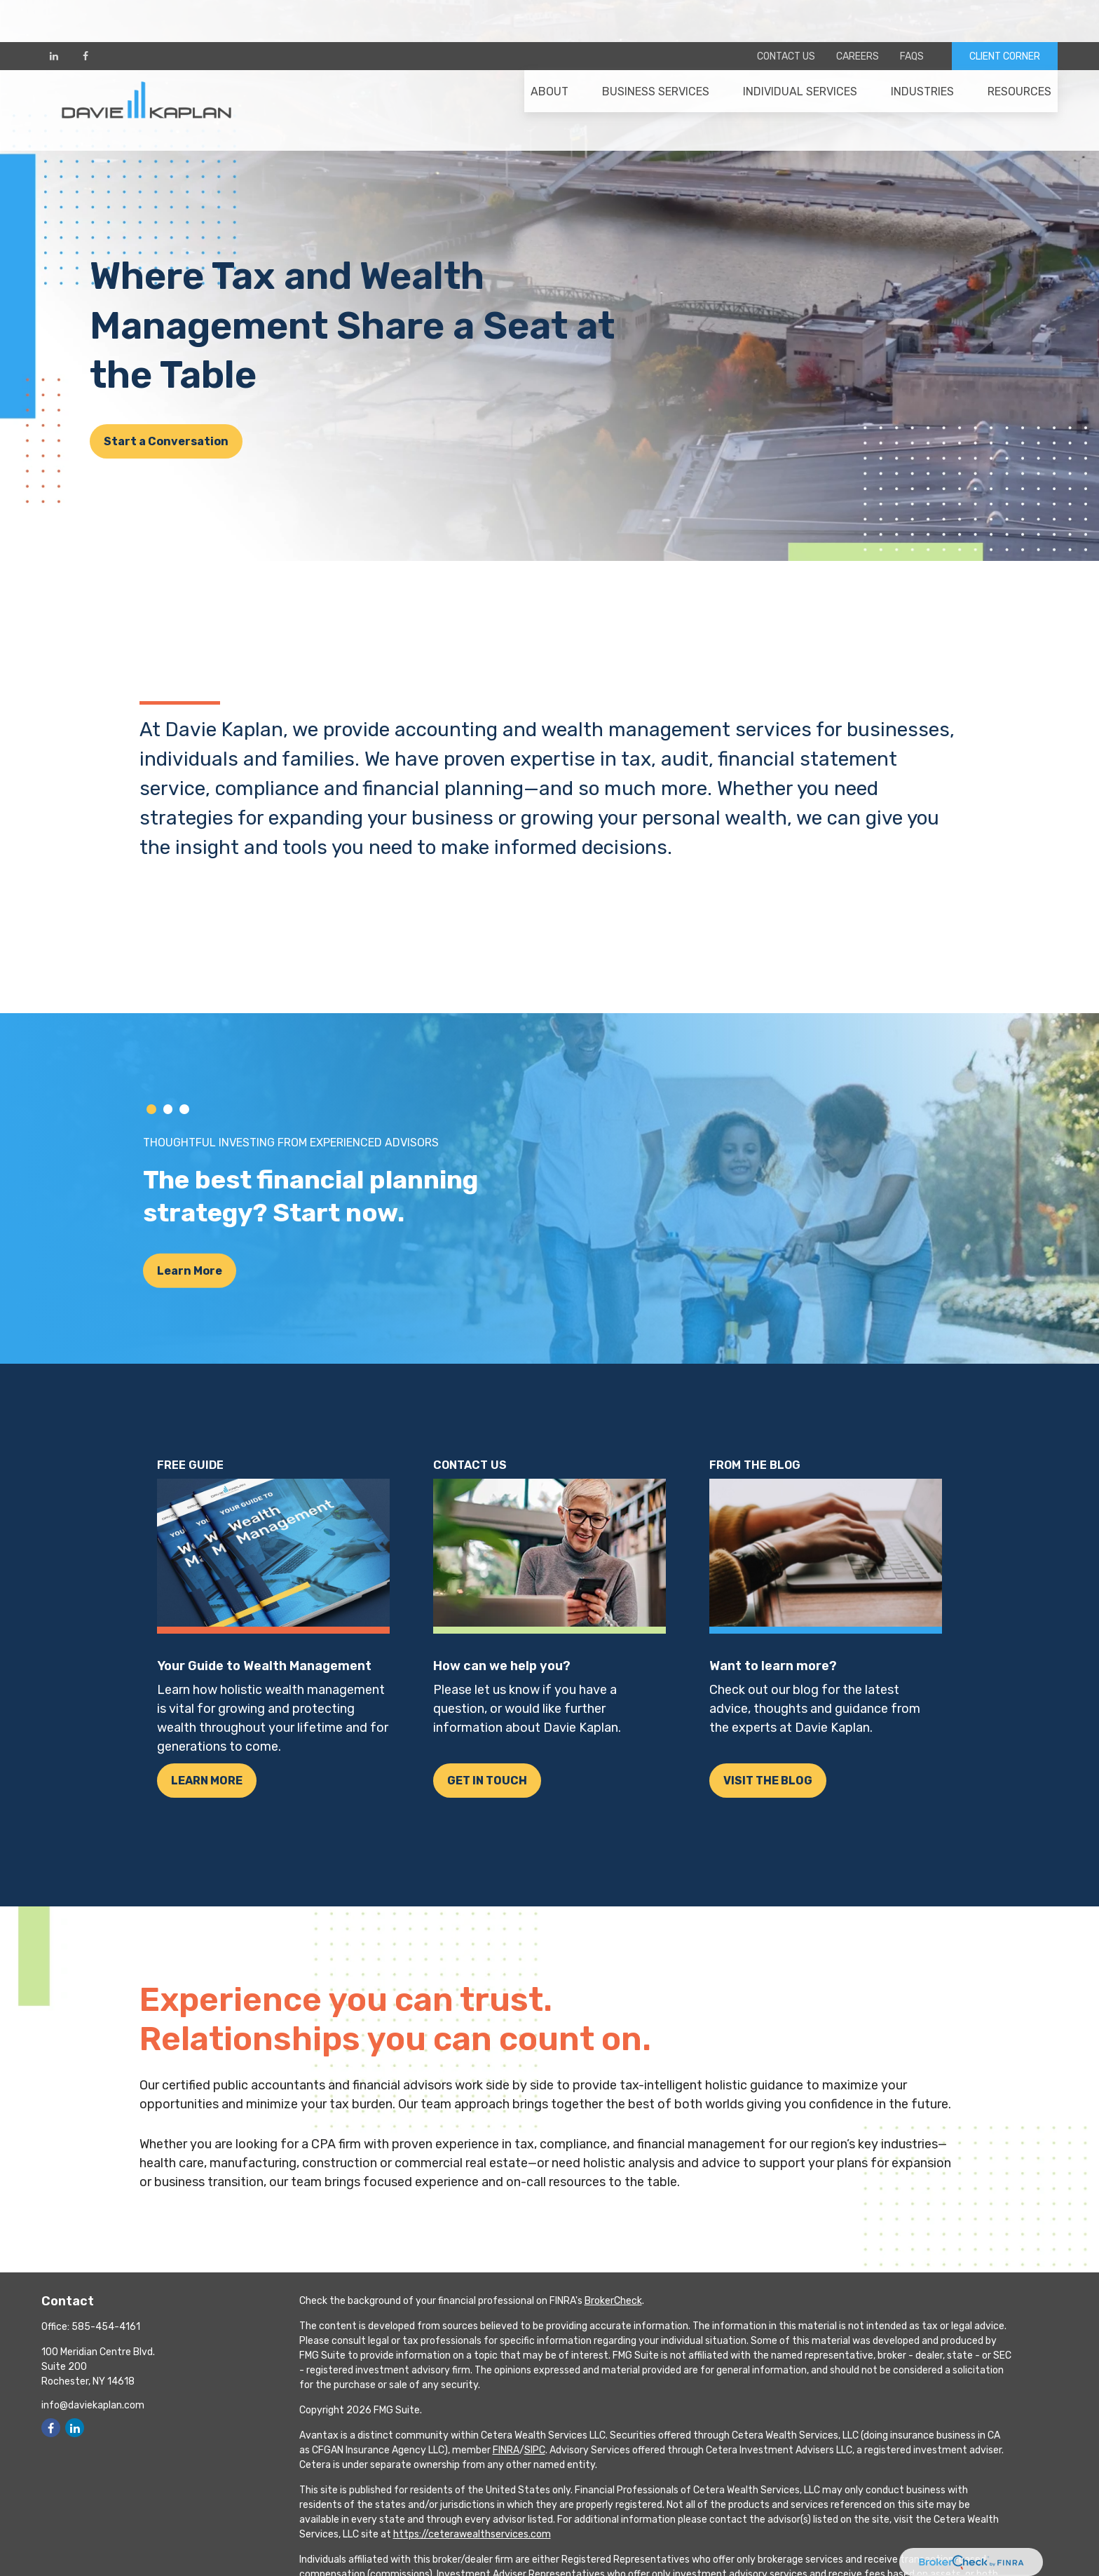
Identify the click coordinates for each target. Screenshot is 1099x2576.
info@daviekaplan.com (92, 2405)
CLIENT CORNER (1004, 14)
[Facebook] (85, 14)
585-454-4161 (105, 2327)
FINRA (506, 2450)
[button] (549, 57)
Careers (857, 14)
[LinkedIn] (53, 14)
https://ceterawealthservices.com (472, 2534)
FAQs (912, 14)
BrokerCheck (613, 2301)
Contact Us (786, 14)
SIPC (534, 2450)
